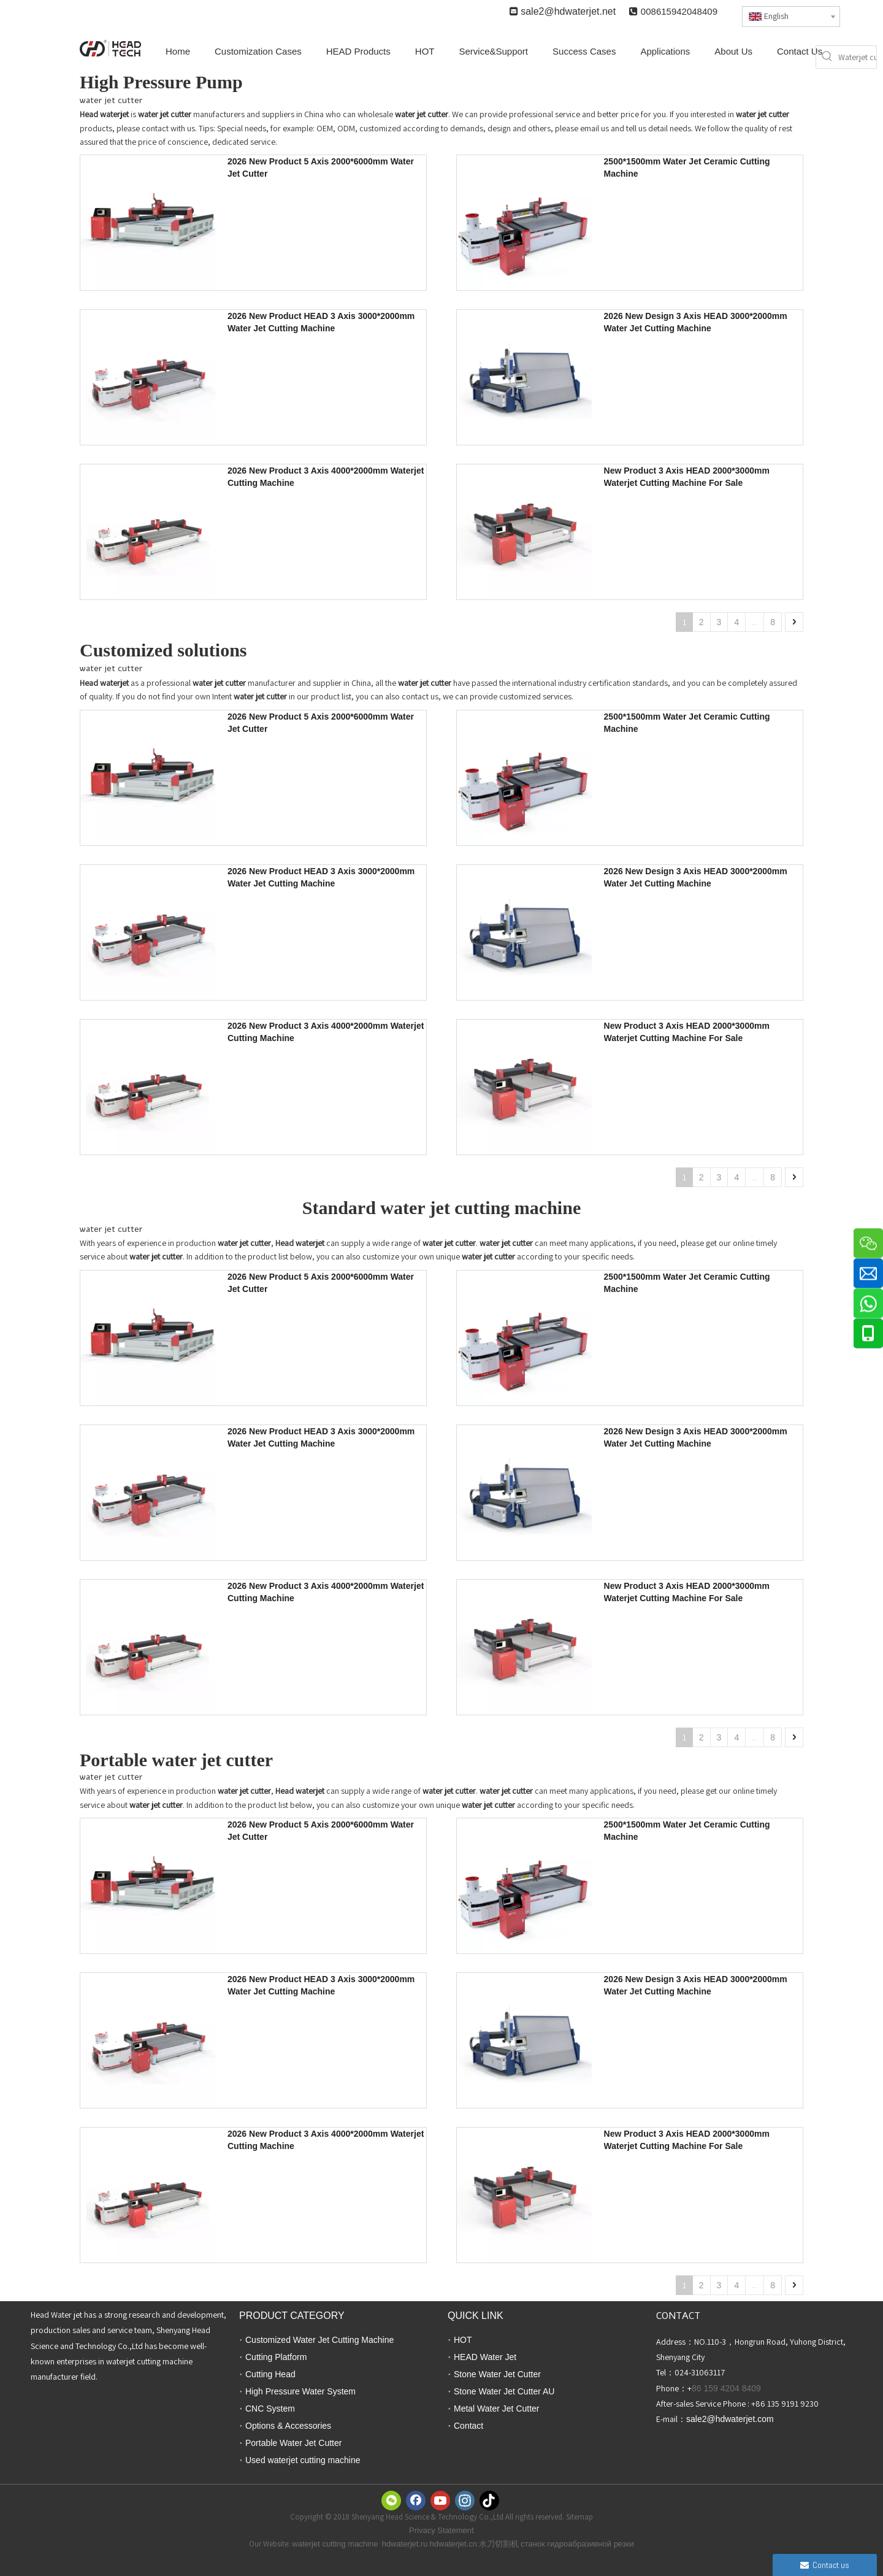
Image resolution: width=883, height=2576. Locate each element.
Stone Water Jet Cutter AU (504, 2391)
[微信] (391, 2500)
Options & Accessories (288, 2426)
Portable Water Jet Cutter (293, 2443)
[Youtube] (440, 2500)
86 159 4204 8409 (726, 2388)
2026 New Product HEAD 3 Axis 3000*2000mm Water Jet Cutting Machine (321, 322)
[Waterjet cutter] (857, 57)
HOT (463, 2340)
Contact (468, 2426)
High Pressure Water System (300, 2391)
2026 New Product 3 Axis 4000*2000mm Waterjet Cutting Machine (325, 477)
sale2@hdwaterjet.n (564, 11)
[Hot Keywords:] (827, 57)
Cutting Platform (276, 2357)
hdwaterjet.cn (453, 2543)
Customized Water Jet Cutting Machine (319, 2340)
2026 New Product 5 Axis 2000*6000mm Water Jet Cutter (320, 167)
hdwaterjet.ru (404, 2543)
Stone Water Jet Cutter (497, 2374)
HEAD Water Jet (485, 2357)
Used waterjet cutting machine (303, 2460)
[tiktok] (489, 2500)
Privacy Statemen (440, 2530)
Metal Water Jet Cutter (497, 2408)
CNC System (270, 2408)
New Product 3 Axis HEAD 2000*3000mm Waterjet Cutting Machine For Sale (687, 477)
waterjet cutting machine (335, 2543)
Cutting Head (270, 2374)
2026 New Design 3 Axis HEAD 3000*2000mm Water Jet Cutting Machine (695, 322)
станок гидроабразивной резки (577, 2543)
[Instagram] (465, 2500)
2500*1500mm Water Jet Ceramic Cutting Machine (687, 167)
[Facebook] (416, 2500)
